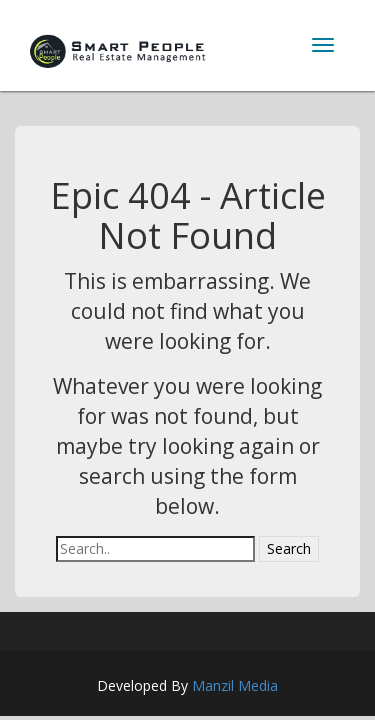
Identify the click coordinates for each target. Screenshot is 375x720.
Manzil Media (235, 685)
